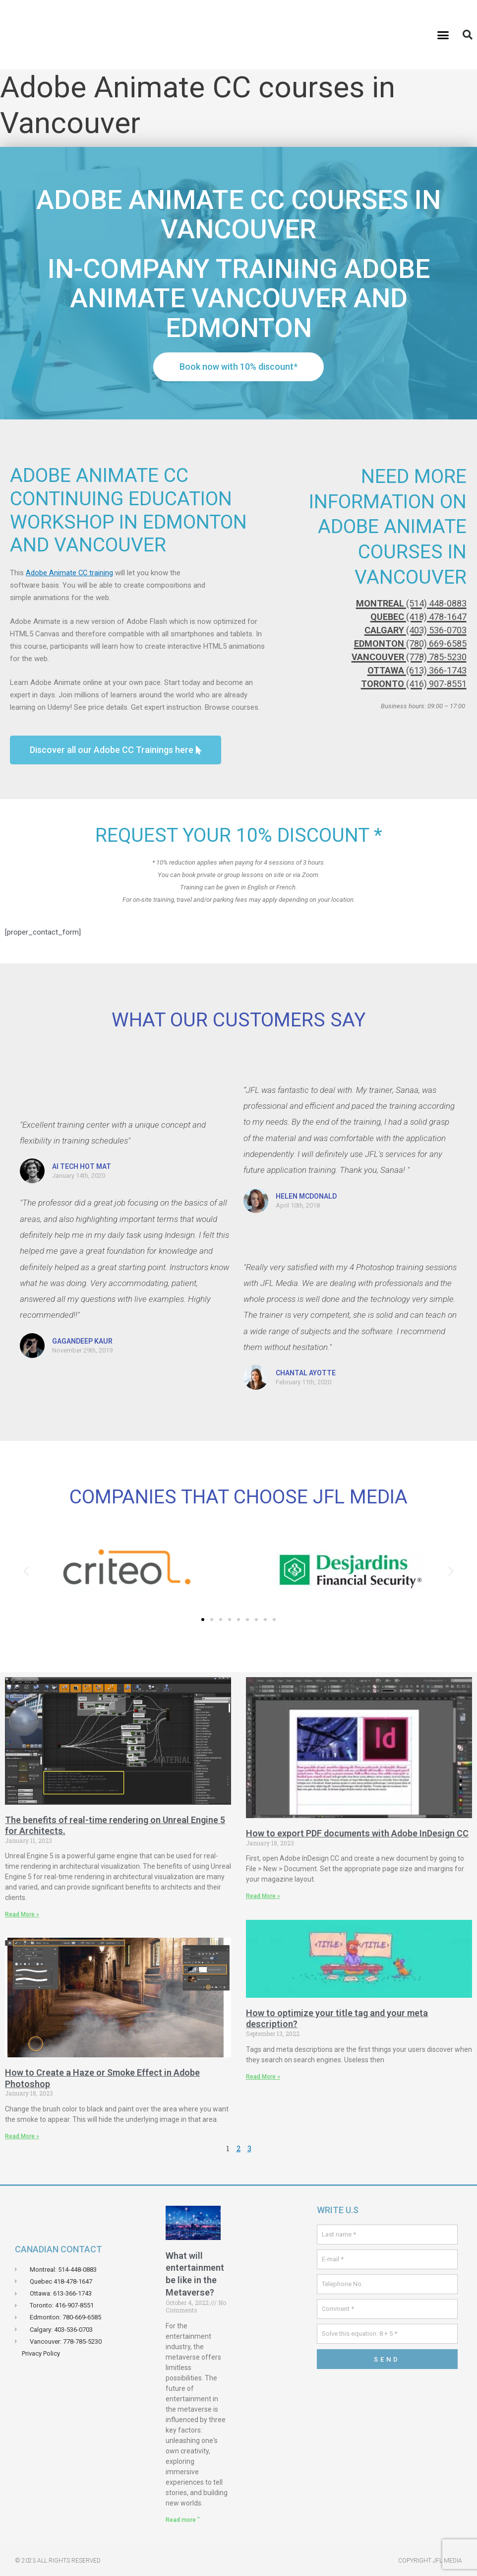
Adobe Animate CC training (70, 572)
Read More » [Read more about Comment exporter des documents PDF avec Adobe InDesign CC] (263, 1896)
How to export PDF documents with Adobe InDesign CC (357, 1833)
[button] (443, 34)
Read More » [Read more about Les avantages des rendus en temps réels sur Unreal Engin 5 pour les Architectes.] (22, 1914)
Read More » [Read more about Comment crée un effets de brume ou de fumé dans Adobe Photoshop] (22, 2136)
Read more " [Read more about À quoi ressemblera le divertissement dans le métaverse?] (183, 2520)
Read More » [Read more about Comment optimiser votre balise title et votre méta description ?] (263, 2076)
